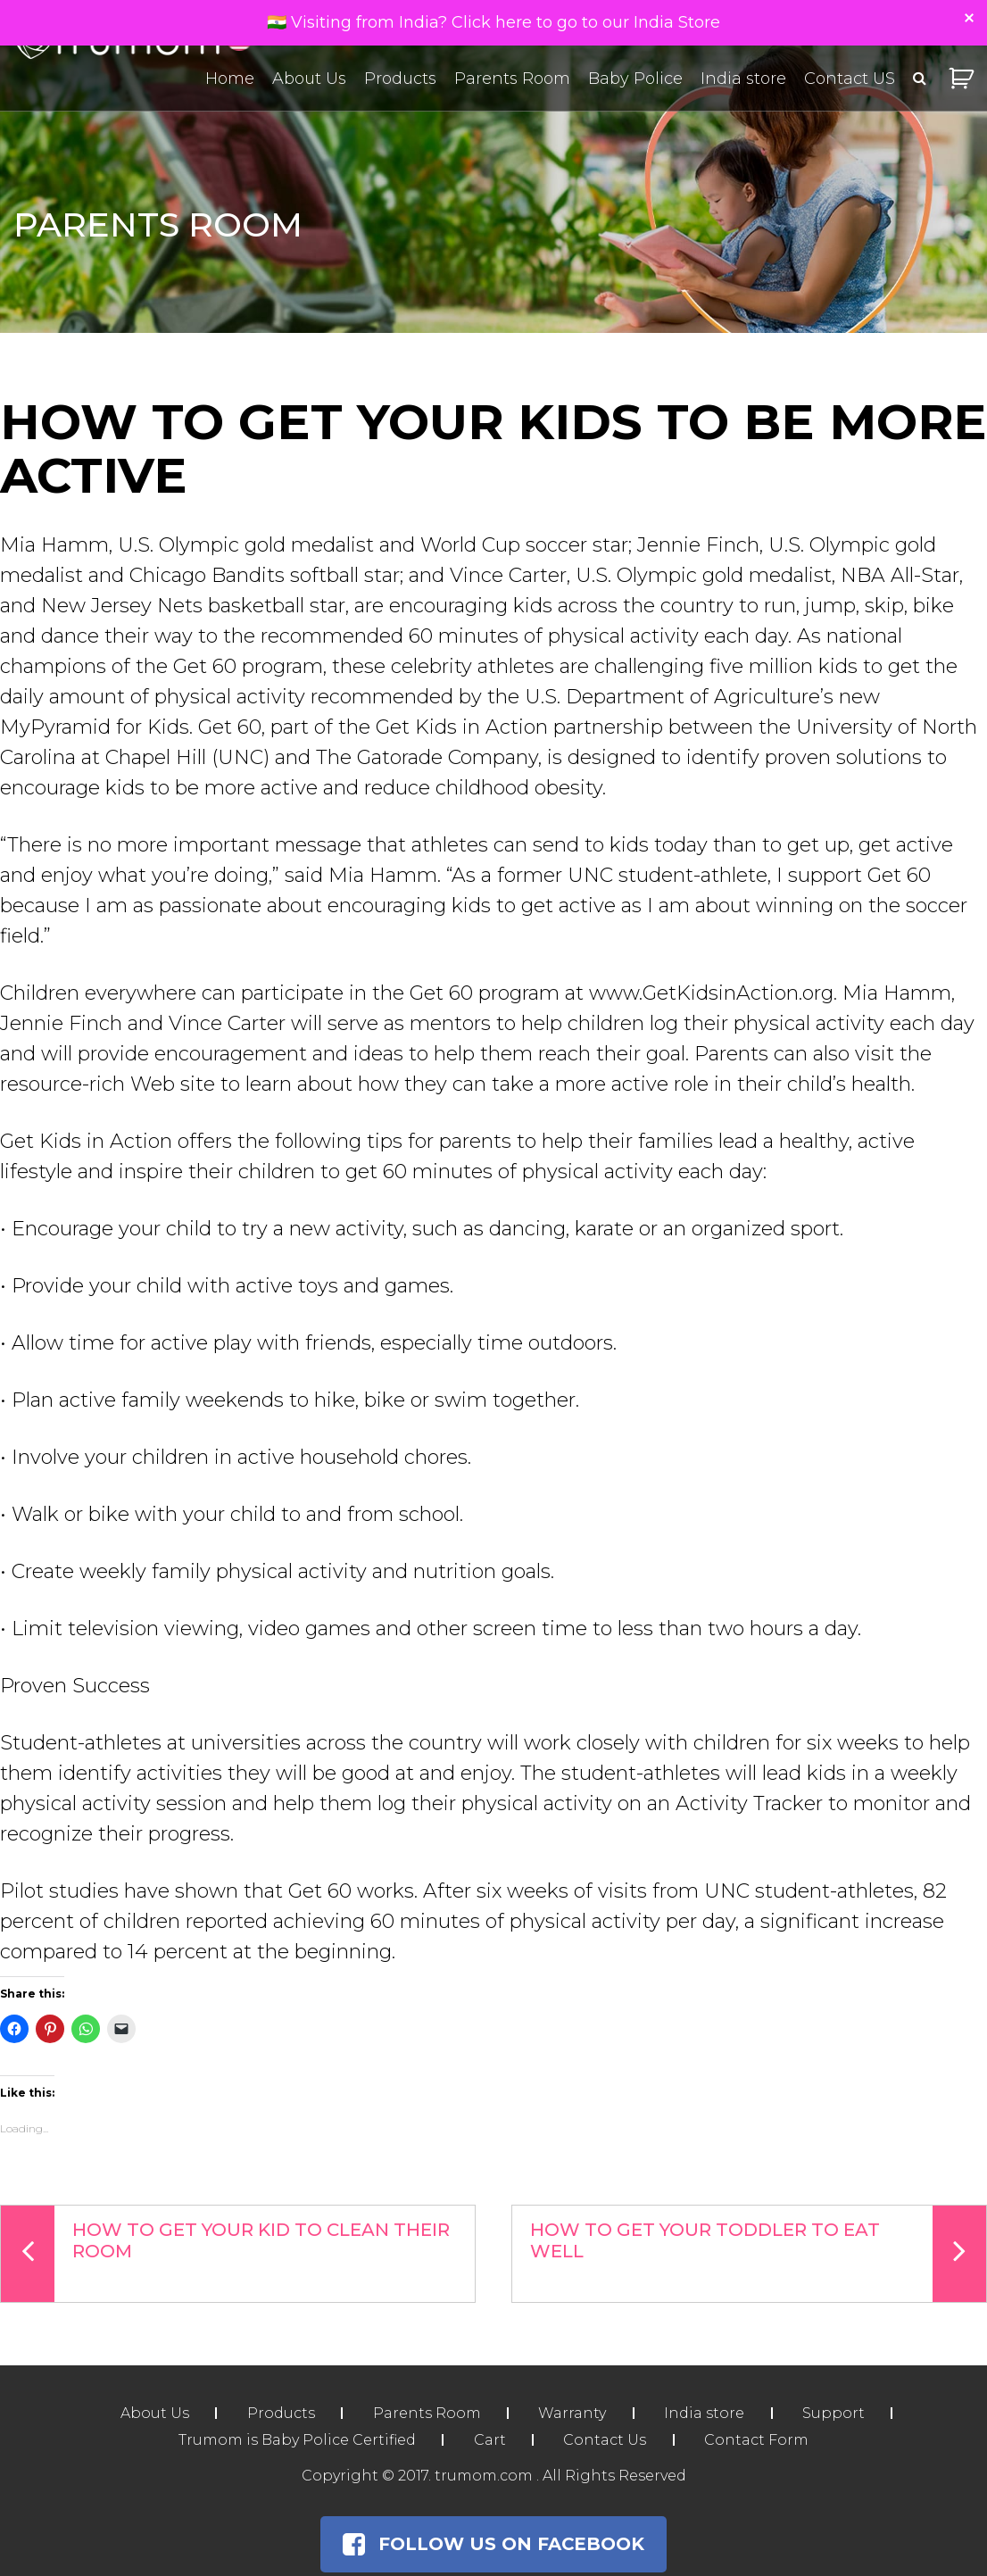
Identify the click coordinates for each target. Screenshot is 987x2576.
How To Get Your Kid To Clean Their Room (225, 2254)
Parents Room (512, 78)
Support (836, 2414)
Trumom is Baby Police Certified (295, 2440)
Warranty (573, 2414)
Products (400, 78)
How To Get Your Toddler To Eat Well (758, 2254)
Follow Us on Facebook (493, 2544)
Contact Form (758, 2440)
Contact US (849, 78)
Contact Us (605, 2440)
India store (743, 78)
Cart (489, 2440)
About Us (309, 78)
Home (229, 78)
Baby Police (635, 78)
